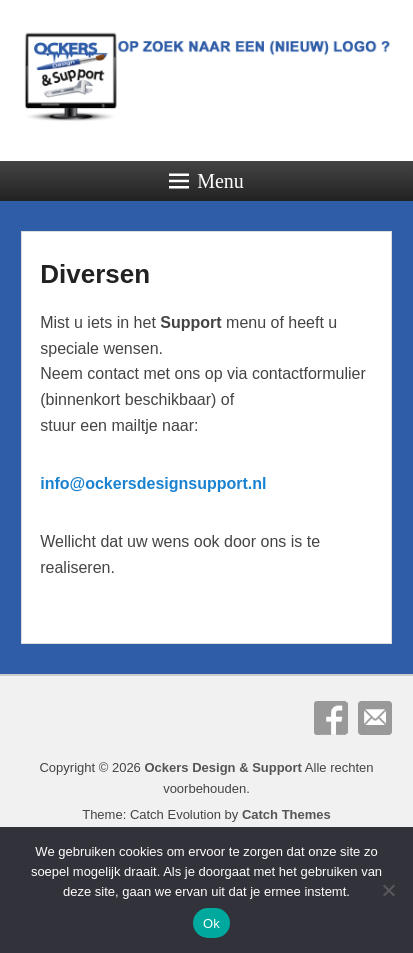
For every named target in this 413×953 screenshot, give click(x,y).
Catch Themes (286, 814)
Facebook (331, 718)
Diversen (95, 274)
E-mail (375, 718)
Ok (211, 923)
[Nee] (388, 890)
